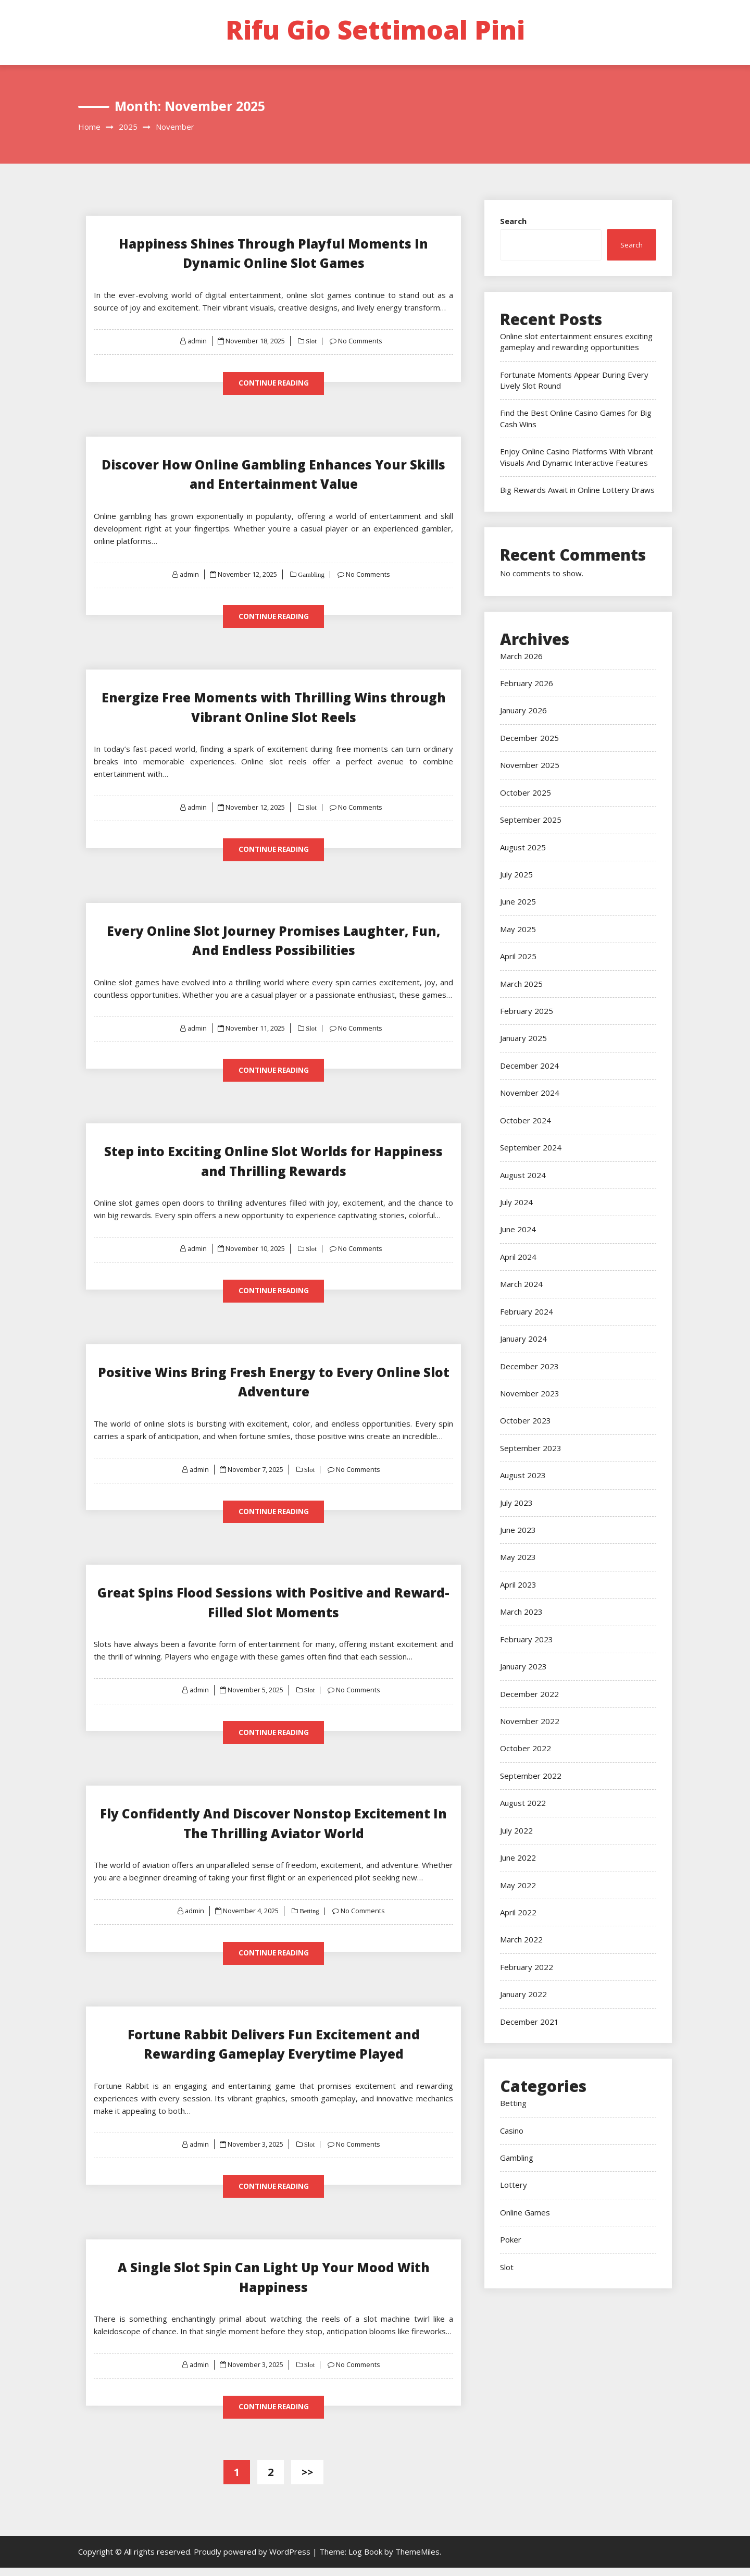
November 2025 (529, 765)
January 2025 (523, 1038)
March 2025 (521, 984)
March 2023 (521, 1611)
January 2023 (523, 1666)
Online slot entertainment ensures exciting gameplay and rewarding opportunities (576, 341)
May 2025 (518, 929)
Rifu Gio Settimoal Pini (375, 29)
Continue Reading (273, 383)
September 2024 (530, 1147)
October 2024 (525, 1120)
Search (513, 221)
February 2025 (526, 1011)
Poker (510, 2239)
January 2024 (523, 1338)
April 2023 (518, 1584)
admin (197, 340)
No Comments (361, 340)
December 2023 (529, 1366)
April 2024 (518, 1257)
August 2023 (523, 1475)
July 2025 (516, 874)
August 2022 (523, 1803)
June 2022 (518, 1857)
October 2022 (525, 1748)
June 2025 (518, 901)
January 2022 (523, 1994)
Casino (511, 2130)
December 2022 (529, 1694)
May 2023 (518, 1557)
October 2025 (525, 792)
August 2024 (523, 1175)
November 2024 (529, 1092)
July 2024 (516, 1202)
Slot (311, 341)
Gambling (311, 575)
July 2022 (516, 1830)
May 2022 (518, 1885)
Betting (309, 1916)
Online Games (525, 2212)
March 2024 (521, 1284)
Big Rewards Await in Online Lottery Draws (577, 490)
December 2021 (529, 2021)
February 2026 (526, 683)
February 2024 (526, 1311)
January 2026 (523, 710)
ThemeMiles (417, 2560)
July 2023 (516, 1502)
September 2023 (530, 1448)
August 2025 (523, 847)
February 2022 (526, 1967)
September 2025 (530, 819)
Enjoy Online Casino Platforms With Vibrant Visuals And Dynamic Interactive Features (576, 456)
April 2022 (518, 1912)
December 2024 (529, 1065)
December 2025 (529, 738)
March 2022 (521, 1939)
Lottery (513, 2184)
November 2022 (529, 1721)
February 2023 (526, 1639)
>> (307, 2480)
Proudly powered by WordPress (253, 2560)
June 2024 (518, 1229)
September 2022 (530, 1775)
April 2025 (518, 956)
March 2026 (521, 656)
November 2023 (529, 1393)
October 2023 (525, 1420)
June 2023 (518, 1530)
